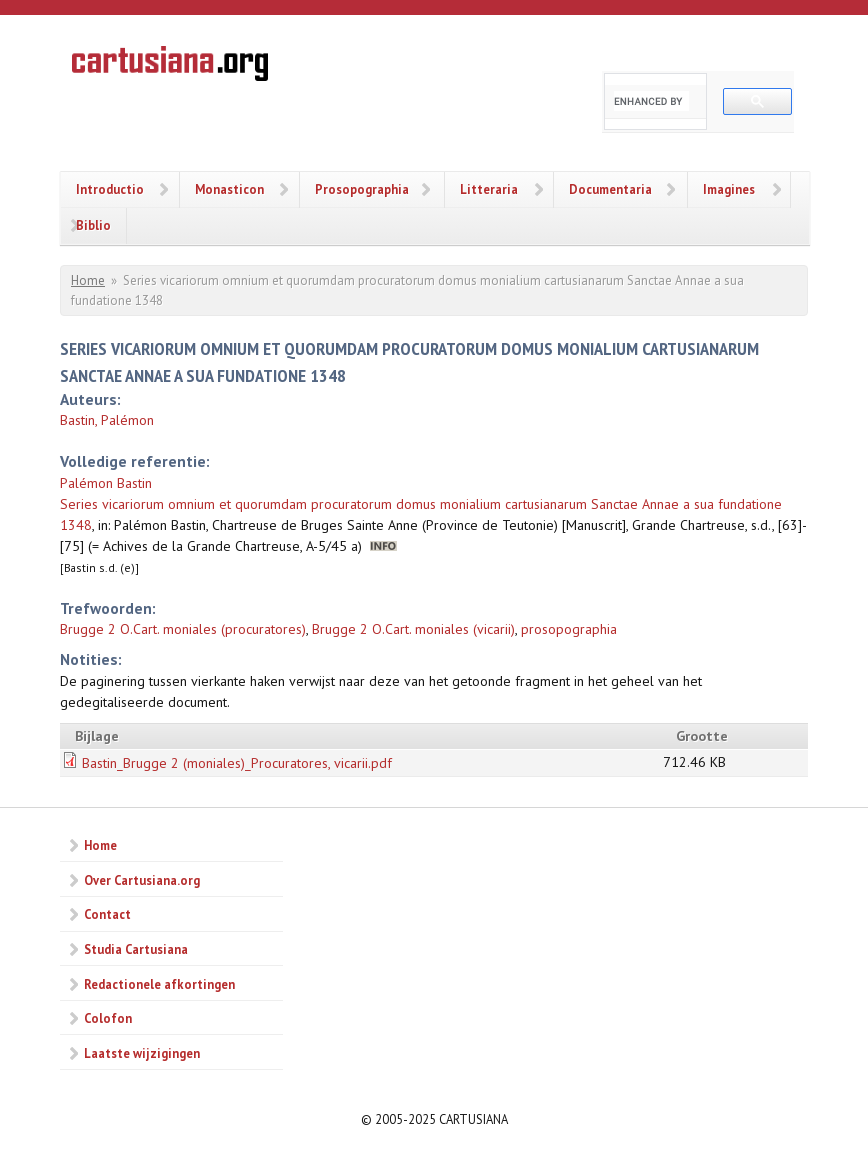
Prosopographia (362, 189)
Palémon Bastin (106, 483)
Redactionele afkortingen (159, 984)
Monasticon (229, 189)
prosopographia (569, 629)
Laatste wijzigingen (142, 1053)
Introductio (110, 189)
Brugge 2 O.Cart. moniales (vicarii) (413, 629)
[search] (651, 101)
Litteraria (489, 189)
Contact (107, 914)
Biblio (93, 225)
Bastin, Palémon (107, 420)
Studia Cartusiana (136, 949)
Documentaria (610, 189)
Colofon (108, 1018)
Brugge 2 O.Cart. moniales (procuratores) (183, 629)
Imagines (729, 189)
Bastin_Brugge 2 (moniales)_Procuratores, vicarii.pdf (237, 763)
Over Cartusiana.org (142, 880)
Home (88, 280)
